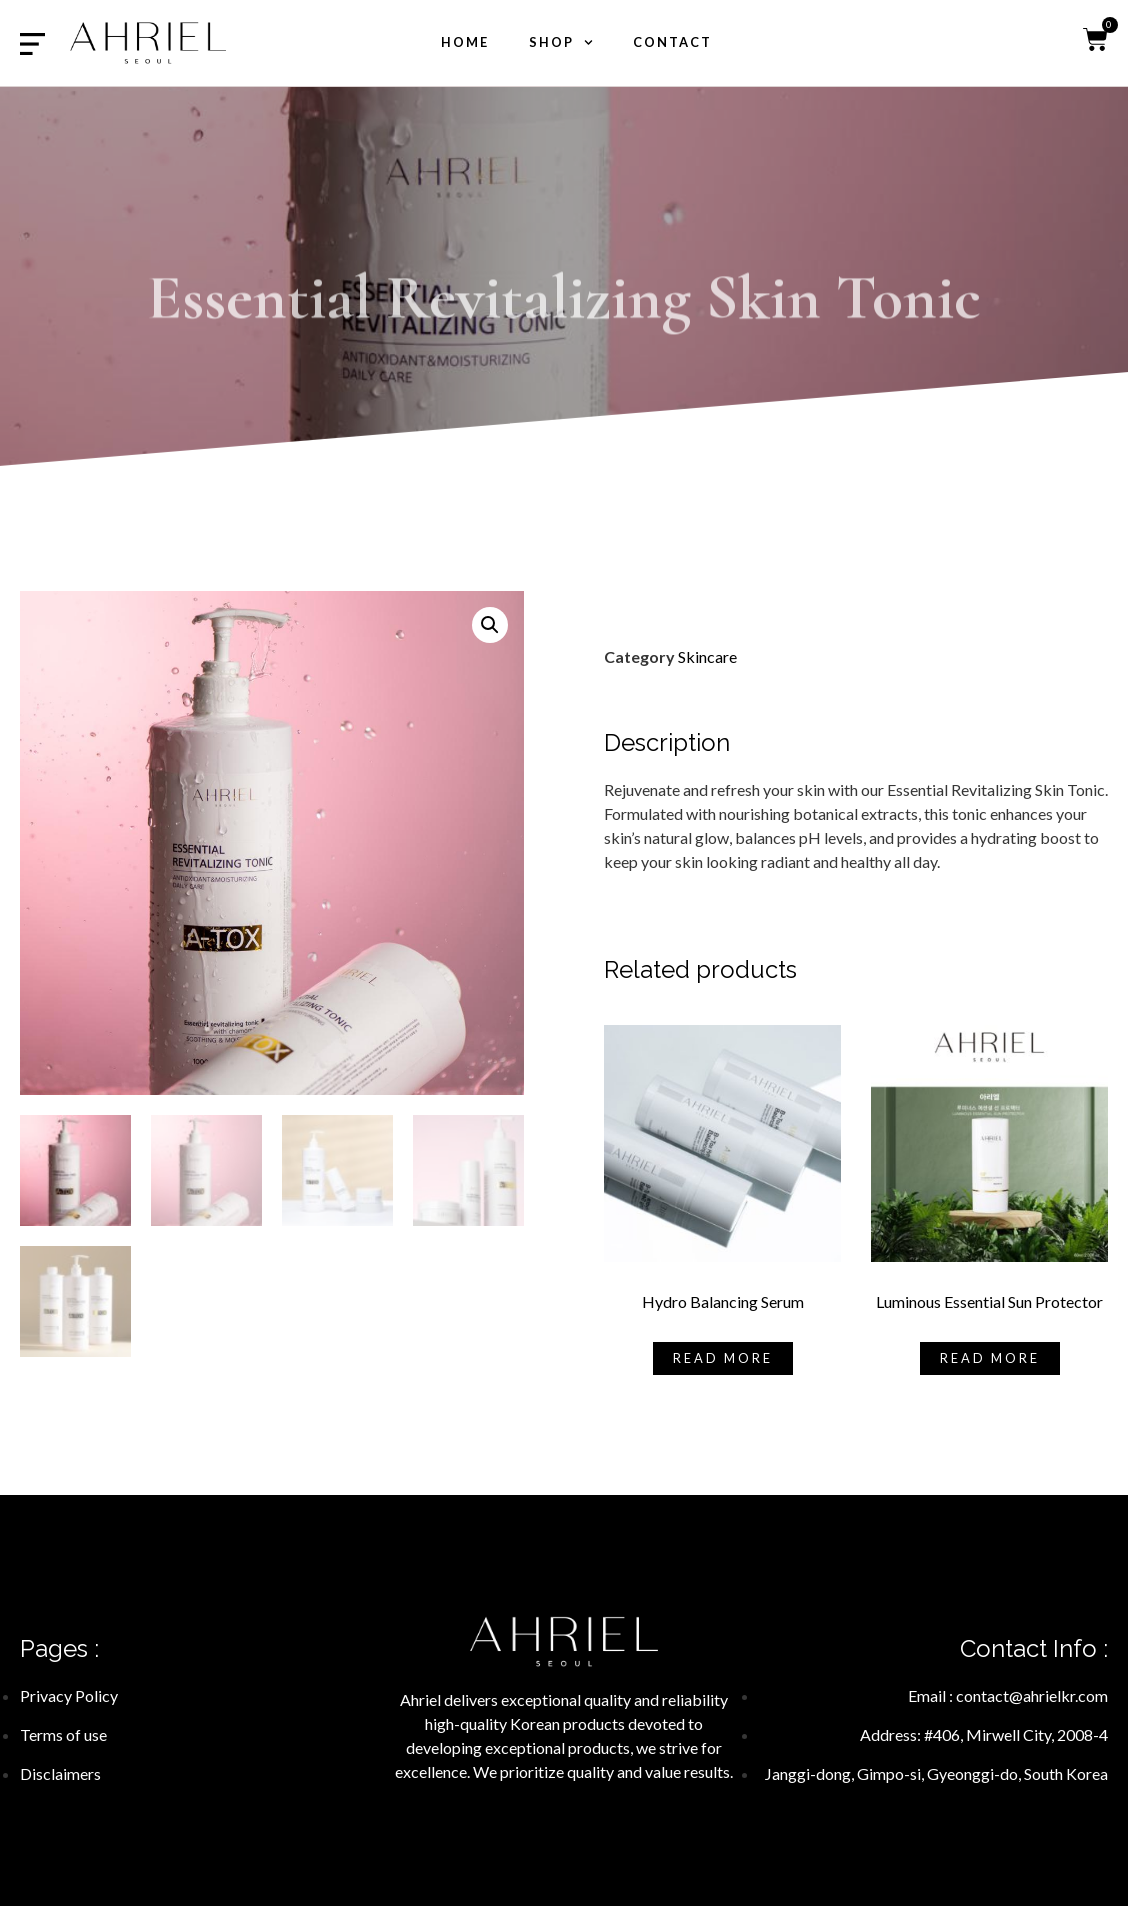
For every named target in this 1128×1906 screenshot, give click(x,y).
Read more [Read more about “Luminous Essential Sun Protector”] (990, 1358)
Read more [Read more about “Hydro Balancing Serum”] (723, 1358)
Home (465, 42)
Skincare (707, 656)
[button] (490, 625)
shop (561, 42)
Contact (672, 42)
